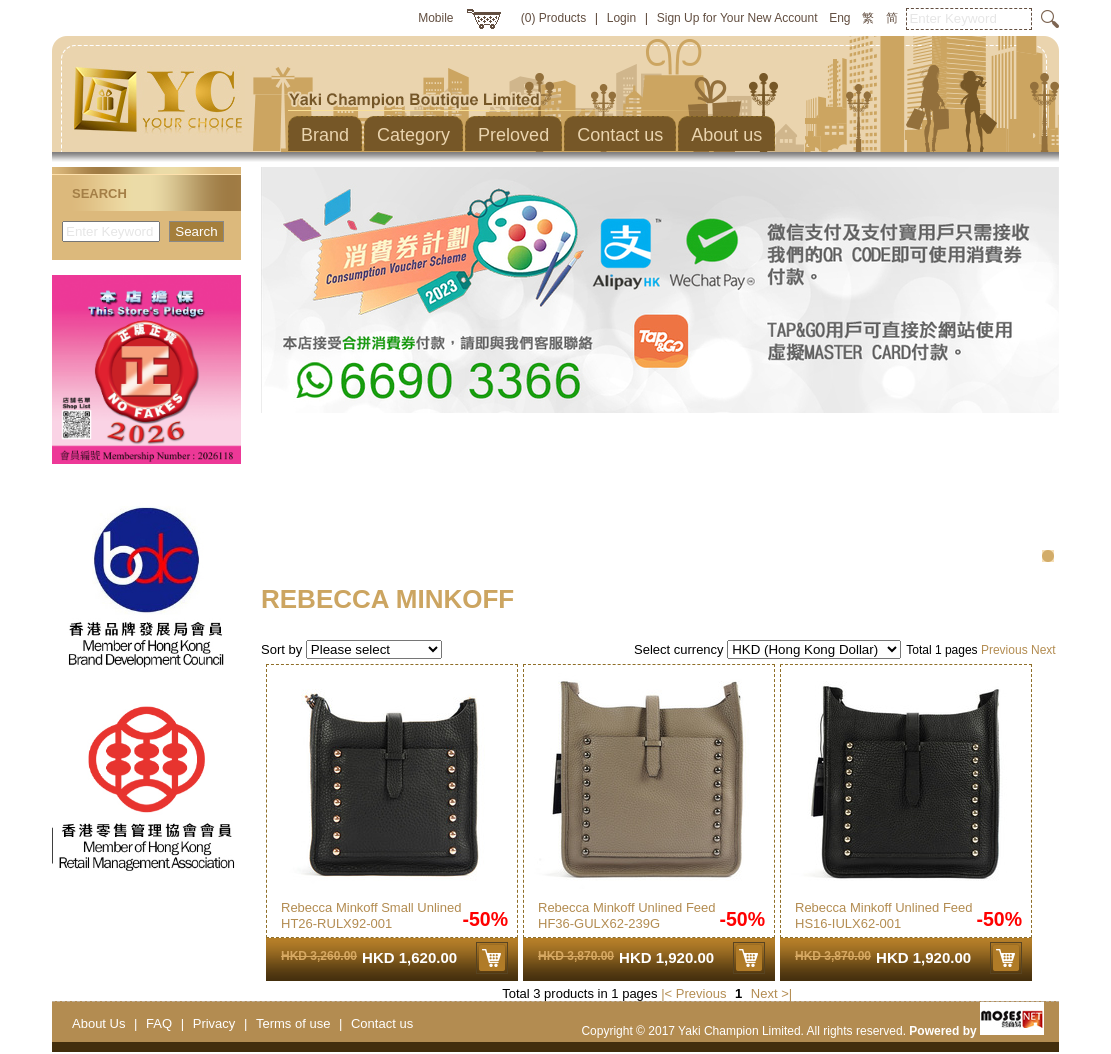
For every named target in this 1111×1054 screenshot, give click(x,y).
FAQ (159, 1023)
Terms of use (293, 1023)
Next (1043, 650)
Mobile (435, 18)
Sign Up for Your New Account (737, 18)
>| (786, 993)
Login (621, 18)
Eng (839, 18)
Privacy (214, 1023)
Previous (1004, 650)
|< (666, 993)
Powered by (976, 1031)
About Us (98, 1023)
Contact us (382, 1023)
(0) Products (553, 18)
